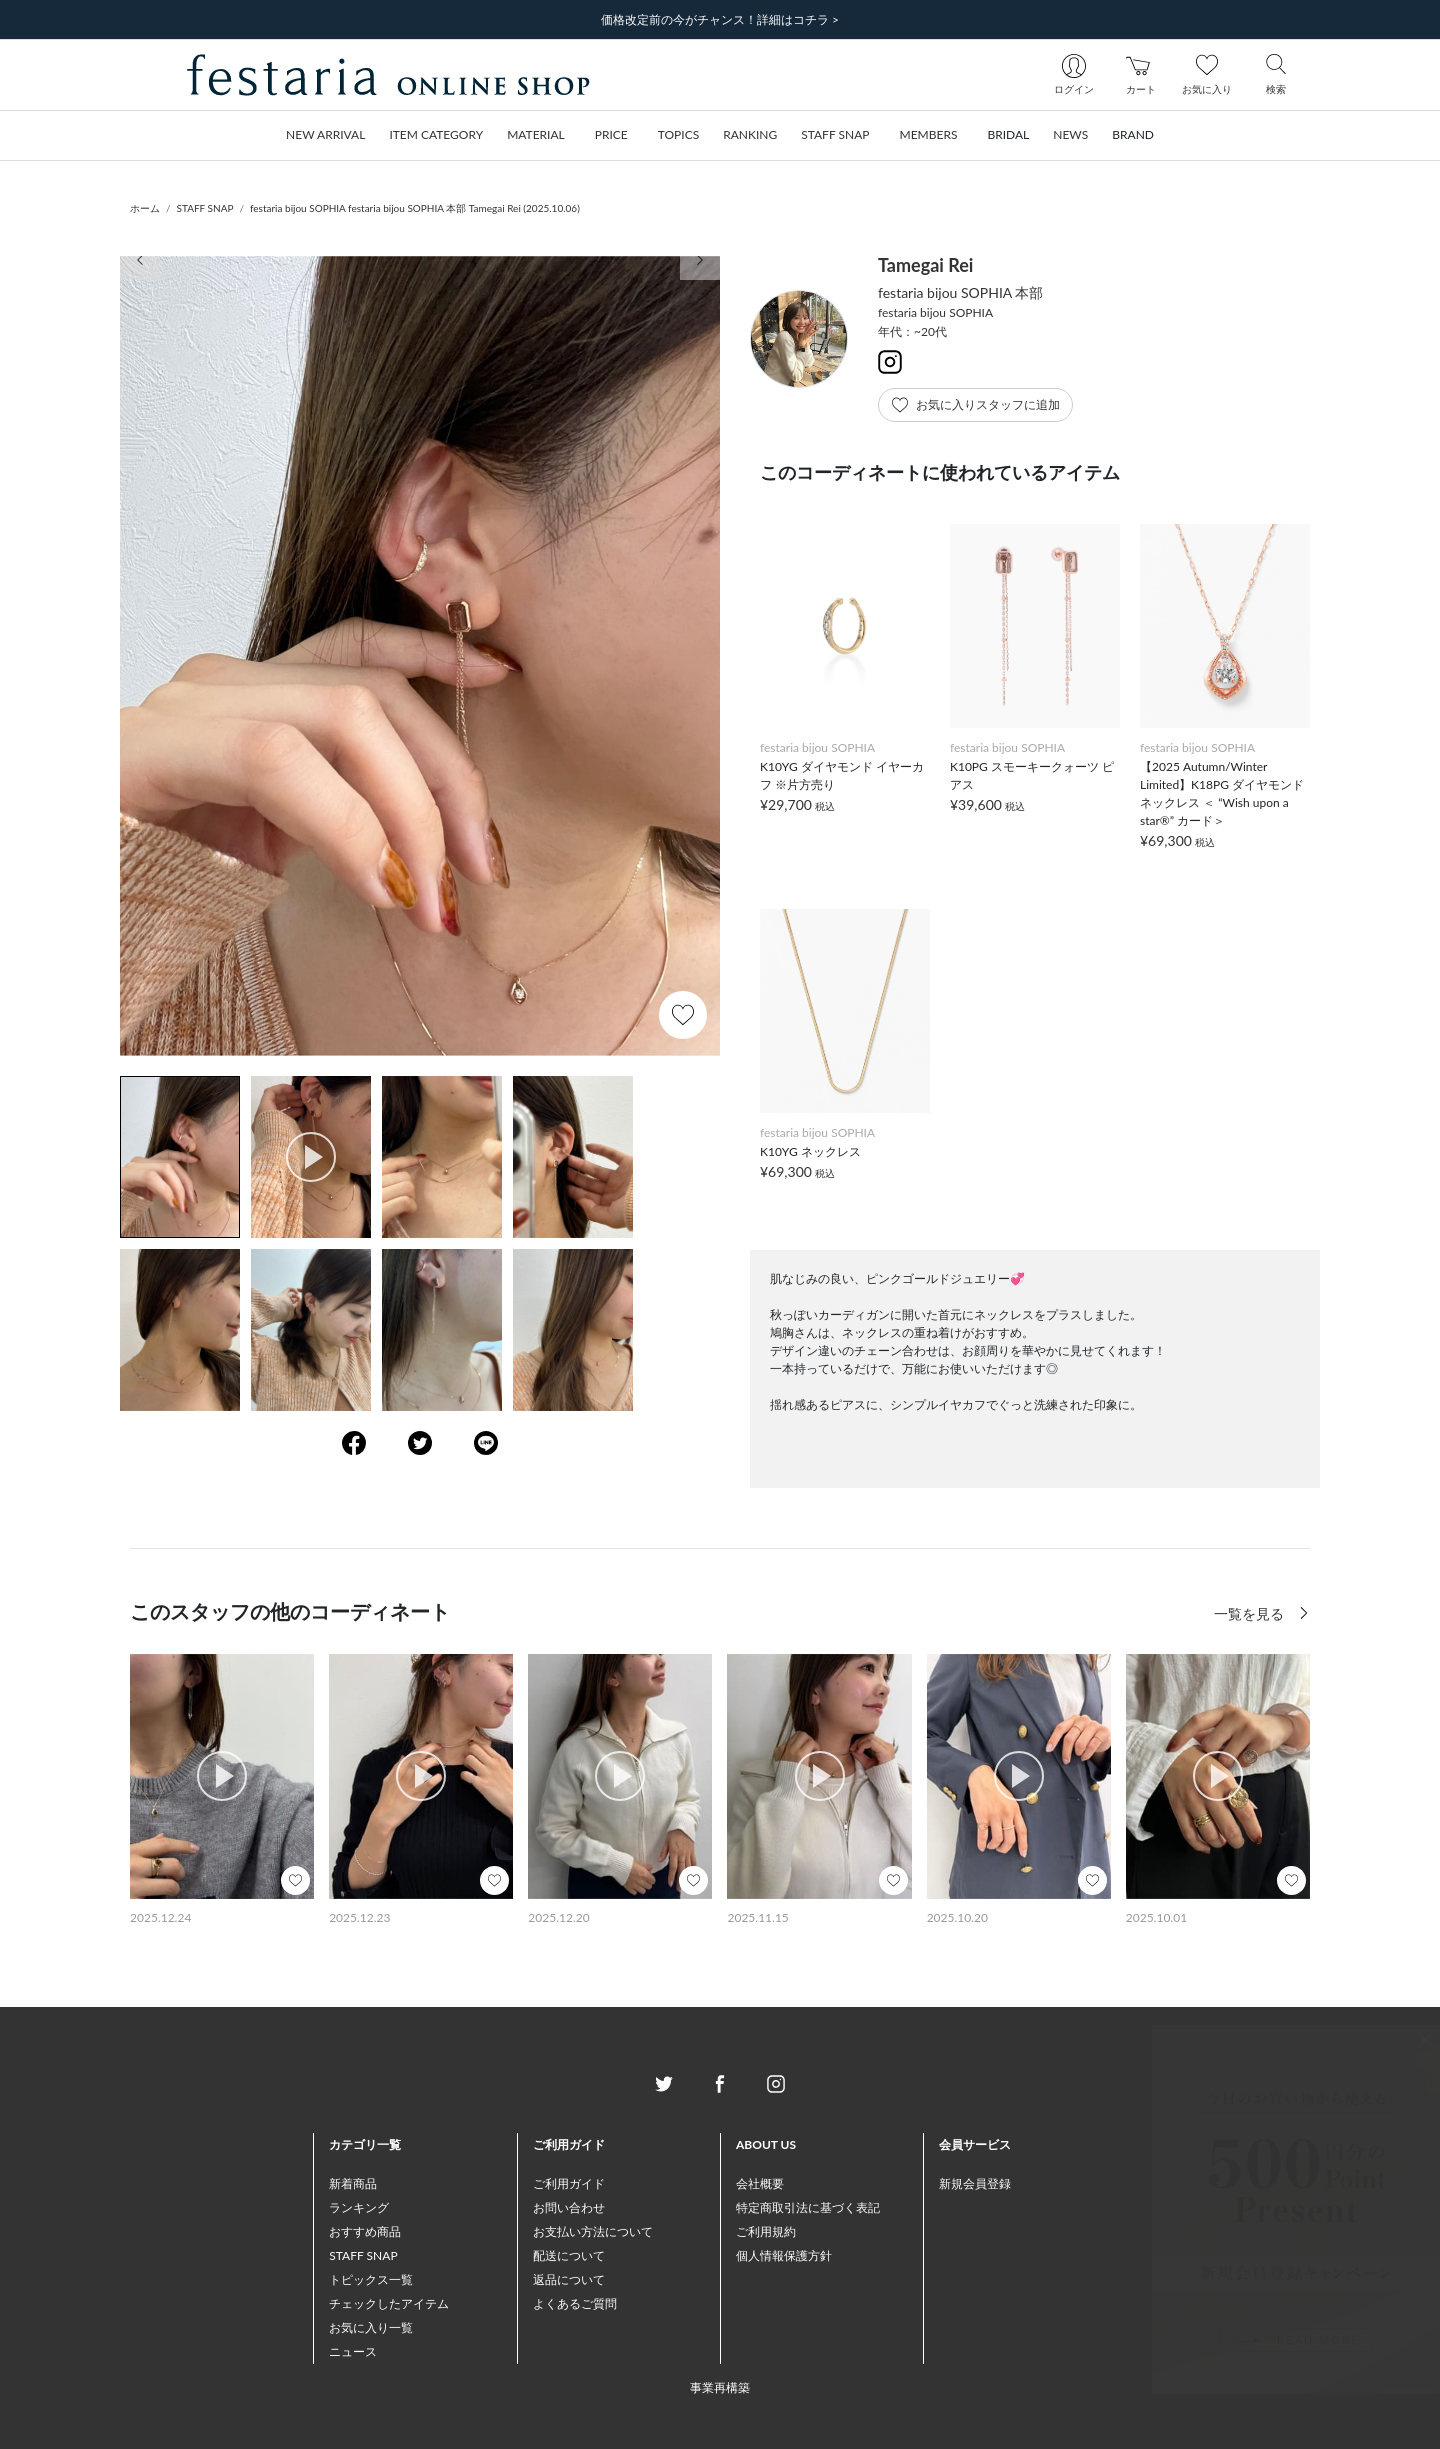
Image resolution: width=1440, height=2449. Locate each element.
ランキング (359, 2207)
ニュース (353, 2351)
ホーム (145, 208)
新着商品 (353, 2183)
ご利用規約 (766, 2231)
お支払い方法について (593, 2231)
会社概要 (760, 2183)
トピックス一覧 (371, 2279)
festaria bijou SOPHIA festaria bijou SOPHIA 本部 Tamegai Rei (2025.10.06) (415, 208)
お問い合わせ (569, 2207)
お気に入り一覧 (371, 2327)
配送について (569, 2255)
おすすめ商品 (365, 2231)
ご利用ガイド (569, 2183)
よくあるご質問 (575, 2303)
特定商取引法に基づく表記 (808, 2207)
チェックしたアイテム (389, 2303)
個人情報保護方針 (784, 2255)
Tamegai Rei (925, 265)
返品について (569, 2279)
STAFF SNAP (205, 208)
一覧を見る (1251, 1613)
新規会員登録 (975, 2183)
